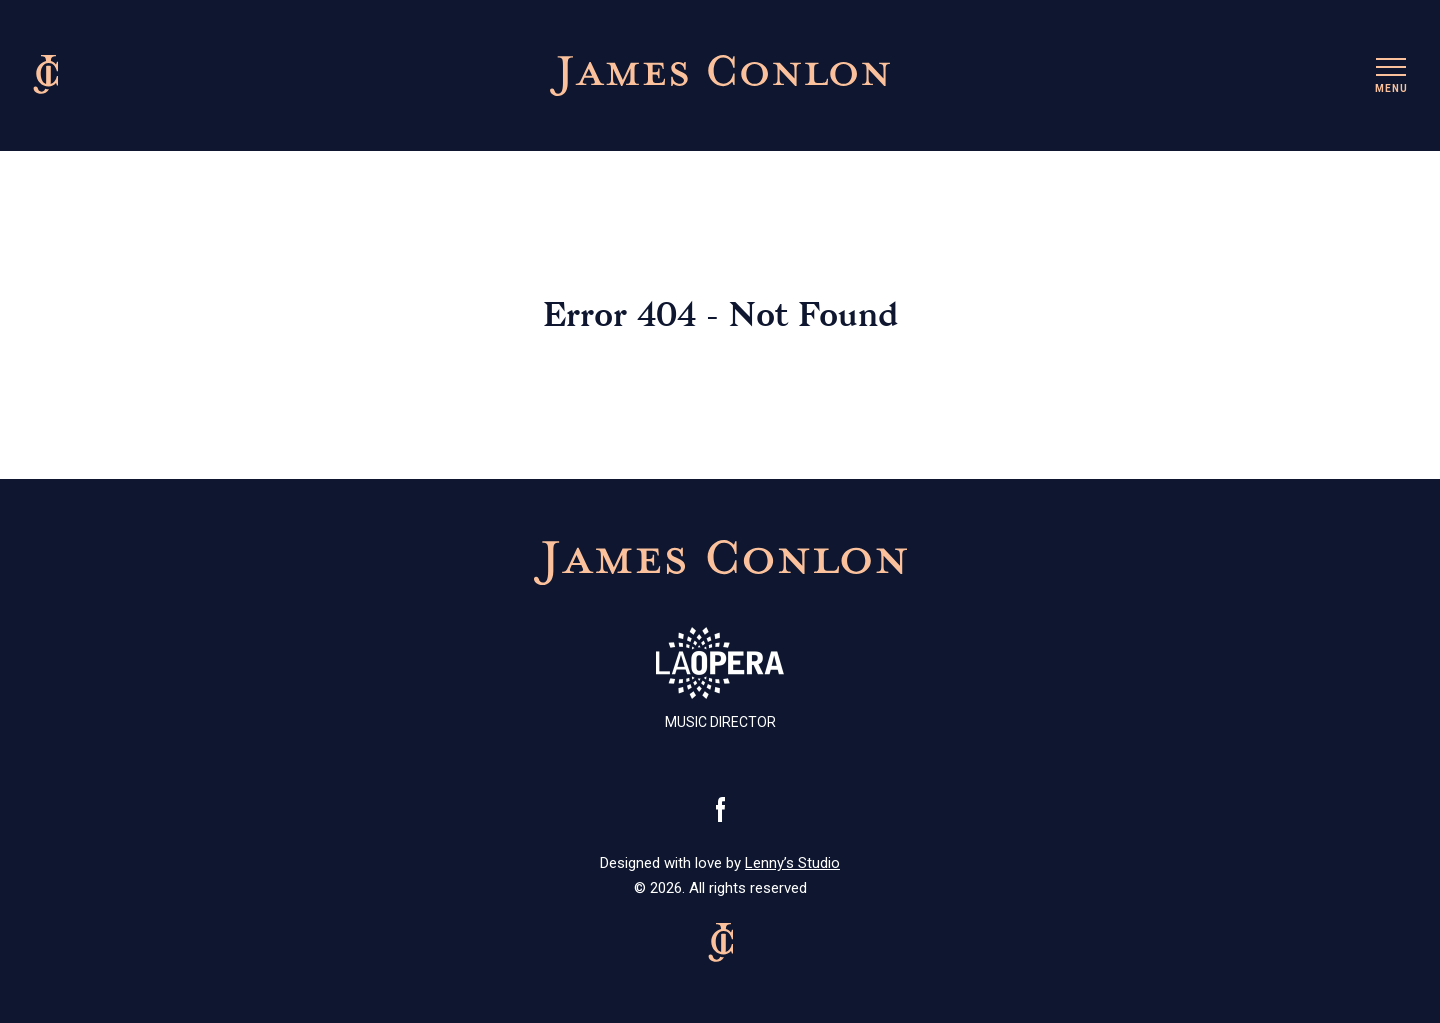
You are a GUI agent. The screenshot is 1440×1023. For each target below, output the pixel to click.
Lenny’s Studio (792, 863)
